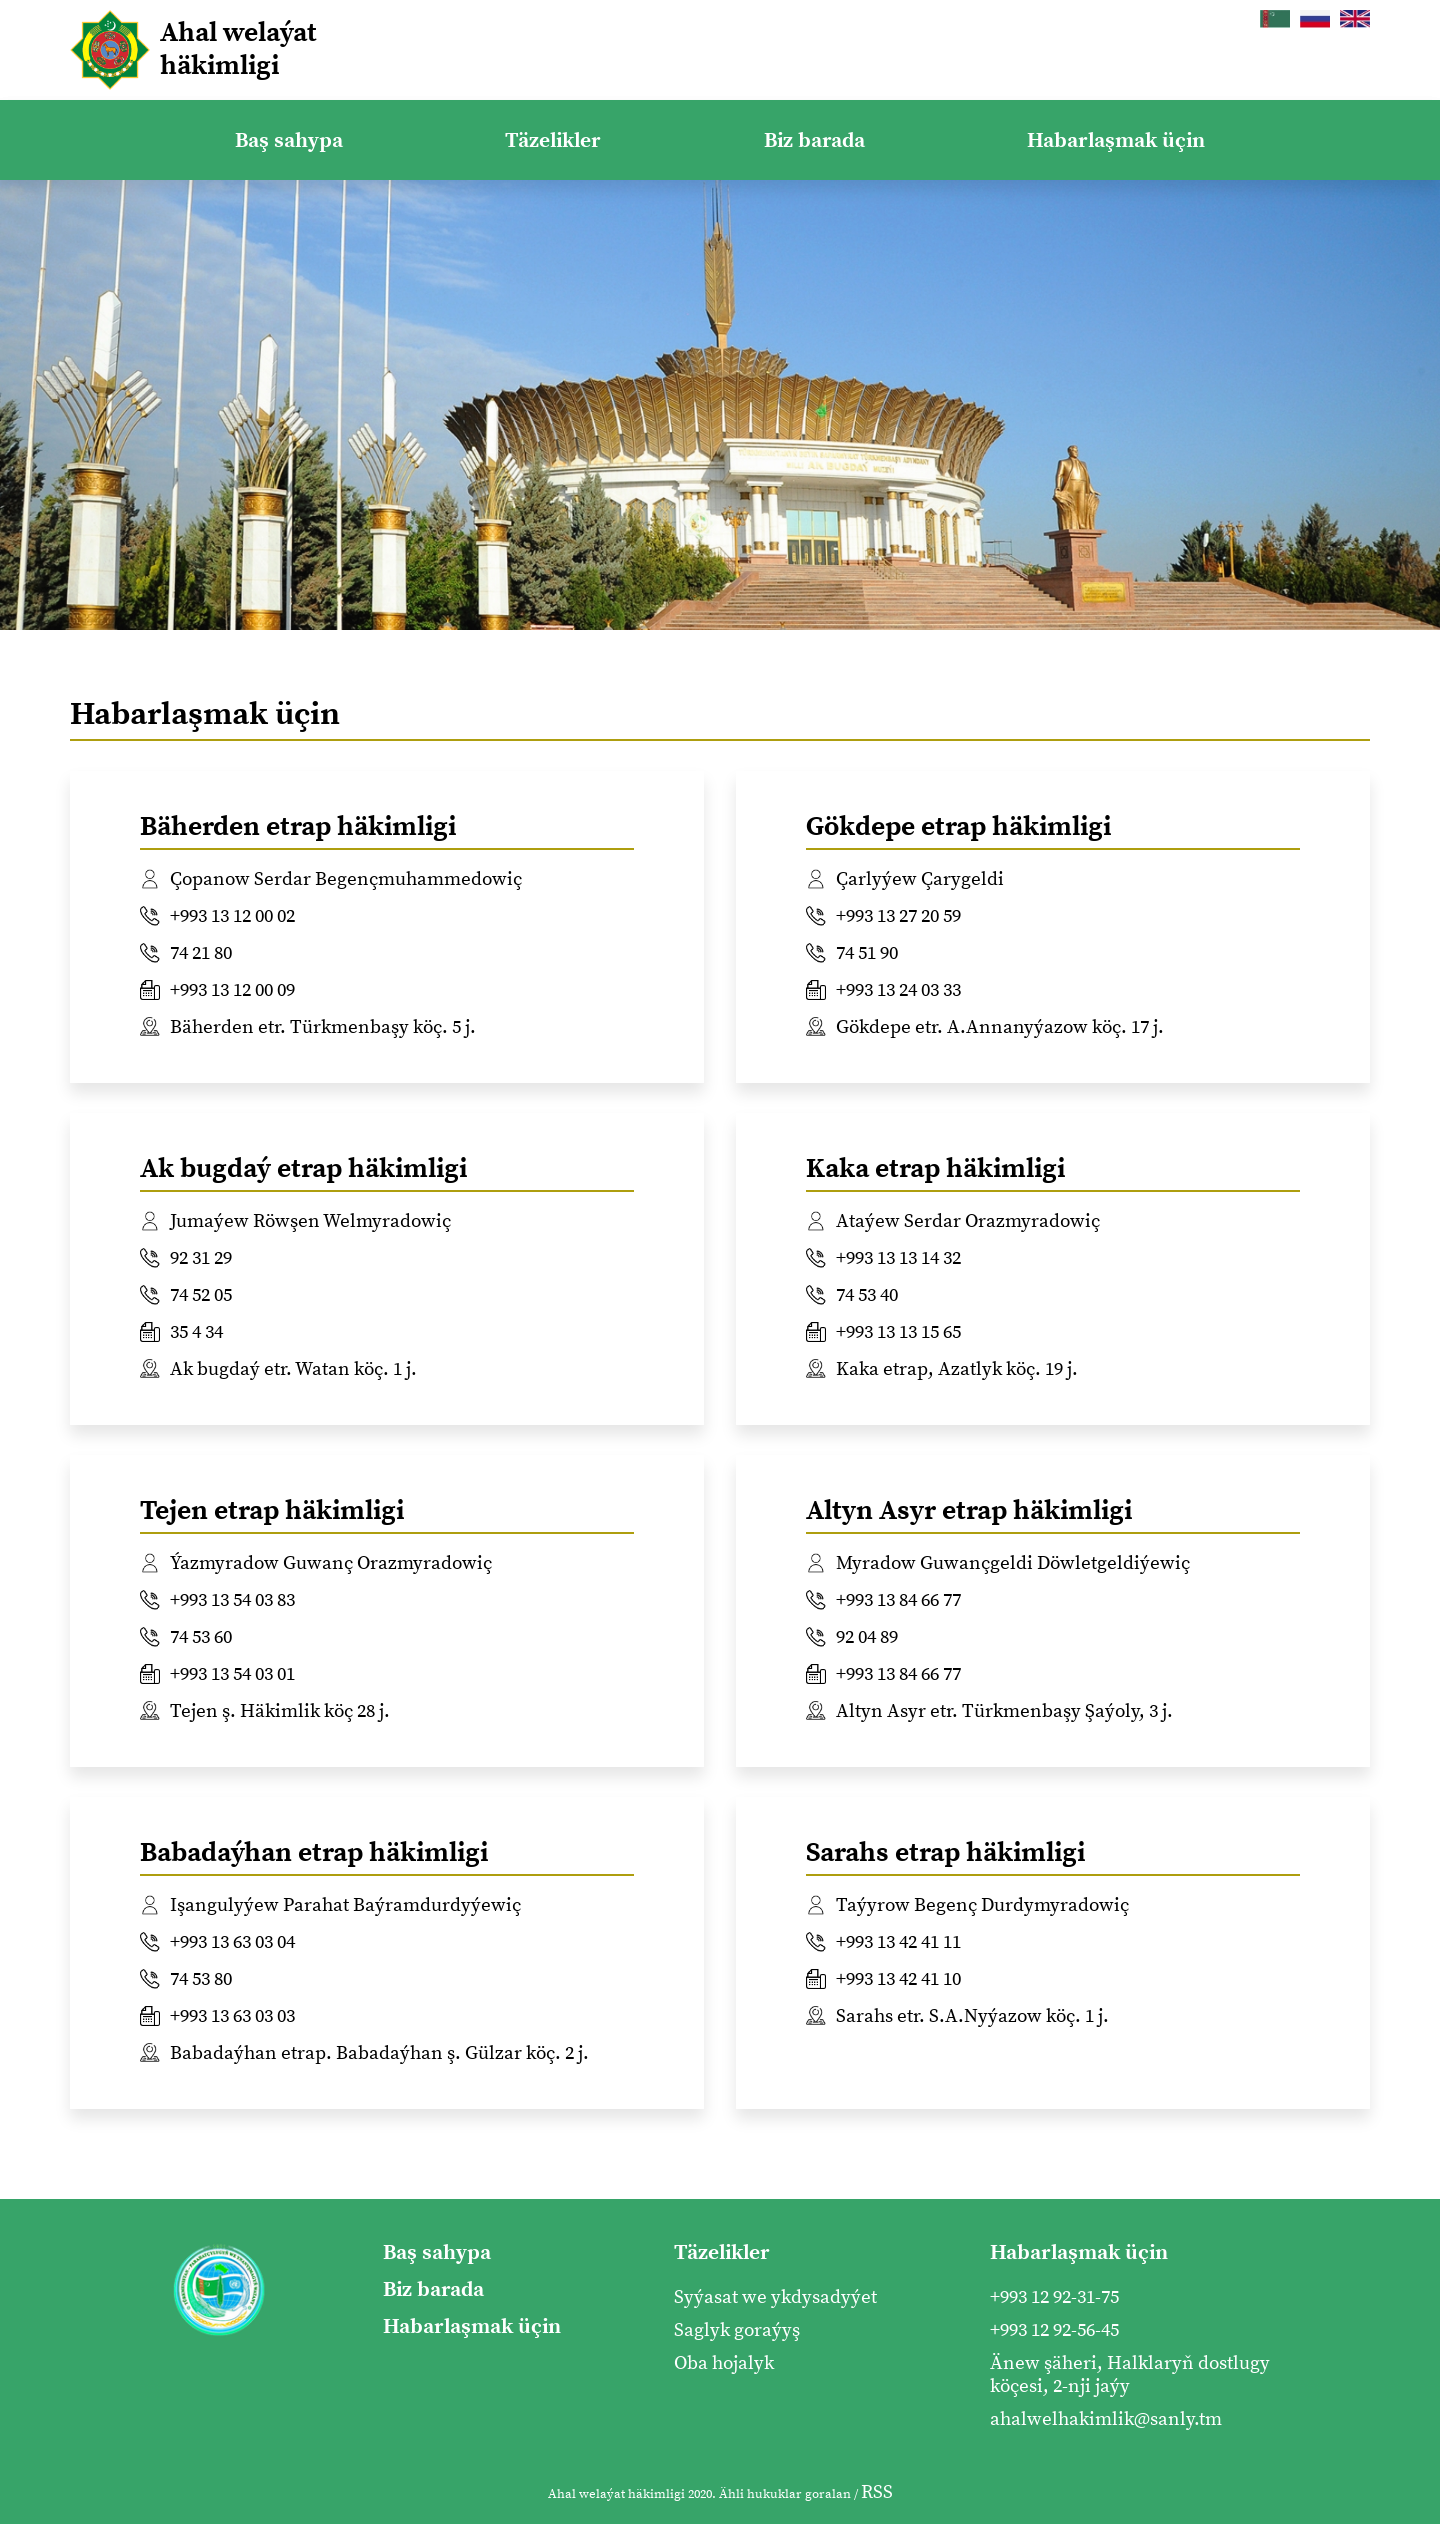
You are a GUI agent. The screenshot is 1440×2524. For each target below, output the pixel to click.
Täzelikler (553, 140)
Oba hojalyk (724, 2363)
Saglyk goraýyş (737, 2330)
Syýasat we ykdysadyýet (775, 2297)
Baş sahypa (289, 140)
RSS (877, 2492)
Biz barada (814, 140)
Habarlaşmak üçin (1116, 140)
